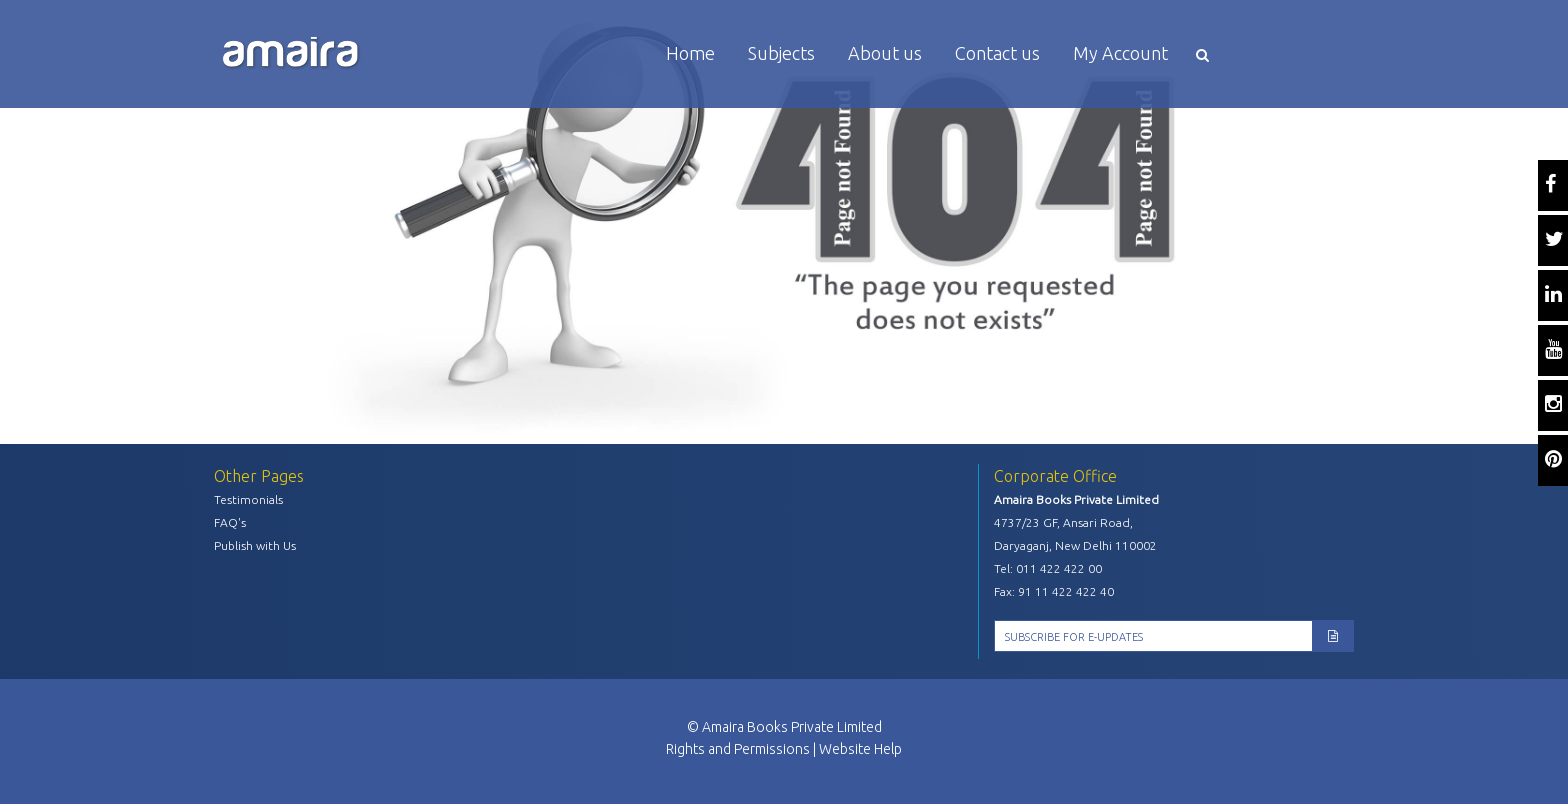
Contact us (997, 53)
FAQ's (230, 522)
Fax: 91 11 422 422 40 (1054, 591)
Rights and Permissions (738, 749)
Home (690, 53)
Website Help (860, 749)
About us (885, 53)
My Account (1120, 53)
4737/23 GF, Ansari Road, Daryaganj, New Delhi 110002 (1075, 534)
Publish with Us (255, 545)
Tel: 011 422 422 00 (1048, 568)
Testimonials (248, 499)
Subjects (781, 53)
